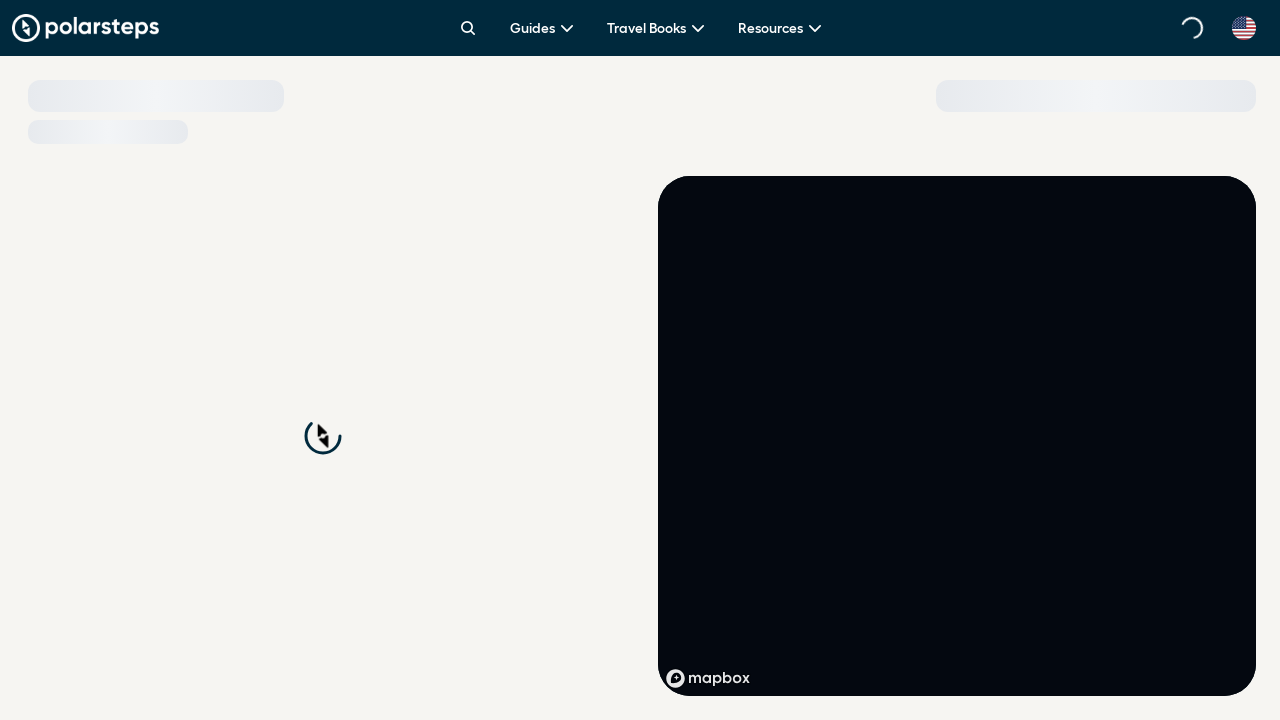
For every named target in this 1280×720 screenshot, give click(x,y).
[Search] (468, 28)
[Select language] (1244, 28)
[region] (957, 436)
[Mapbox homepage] (708, 678)
